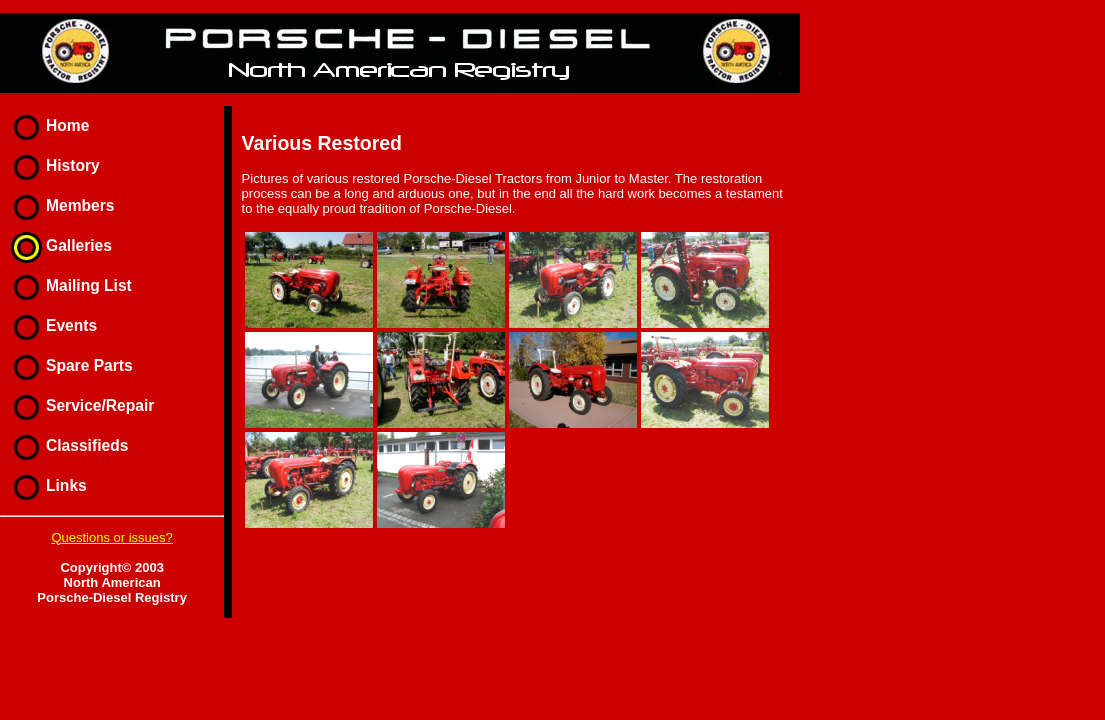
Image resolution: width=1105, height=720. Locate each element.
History (51, 165)
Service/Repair (78, 405)
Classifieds (65, 445)
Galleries (57, 245)
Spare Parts (68, 365)
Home (46, 125)
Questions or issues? (111, 537)
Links (45, 485)
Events (50, 325)
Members (58, 205)
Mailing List (67, 285)
